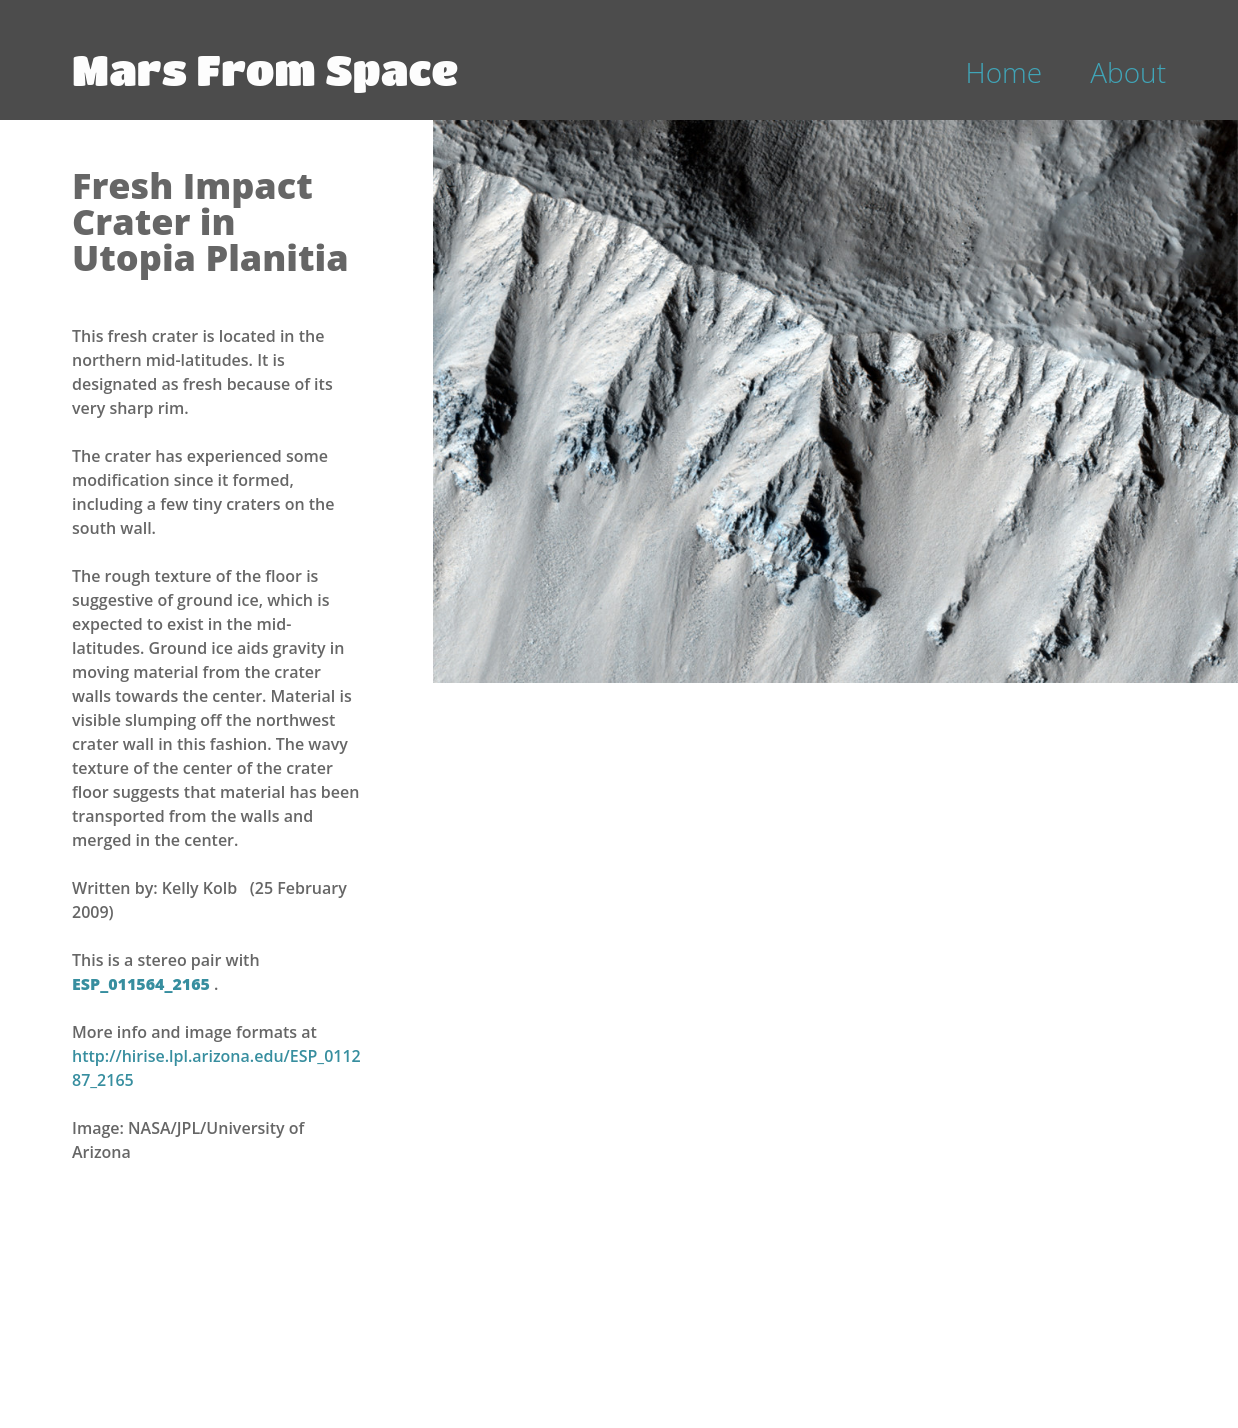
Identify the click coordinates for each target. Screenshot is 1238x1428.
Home (1004, 72)
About (1128, 72)
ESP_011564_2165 (143, 984)
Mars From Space (265, 69)
